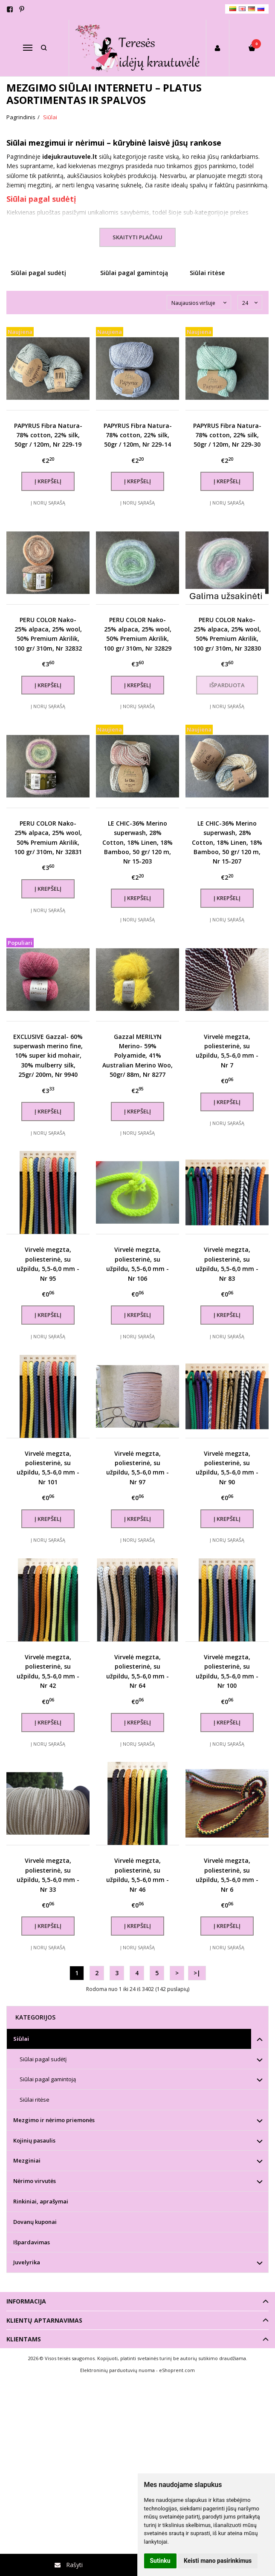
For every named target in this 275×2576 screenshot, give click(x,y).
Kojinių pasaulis (34, 2140)
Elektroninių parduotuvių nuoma (117, 2370)
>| (197, 1973)
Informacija (26, 2301)
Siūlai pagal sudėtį (41, 199)
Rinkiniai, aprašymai (40, 2201)
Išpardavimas (31, 2242)
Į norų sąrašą (48, 502)
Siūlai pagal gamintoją (48, 2079)
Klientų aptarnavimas (44, 2320)
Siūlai (21, 2038)
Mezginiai (27, 2160)
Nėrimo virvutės (34, 2181)
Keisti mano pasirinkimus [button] (218, 2560)
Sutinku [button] (160, 2560)
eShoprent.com (177, 2370)
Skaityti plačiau (137, 237)
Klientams (23, 2339)
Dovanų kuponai (35, 2222)
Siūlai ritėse (34, 2099)
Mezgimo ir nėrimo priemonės (54, 2120)
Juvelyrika (26, 2262)
